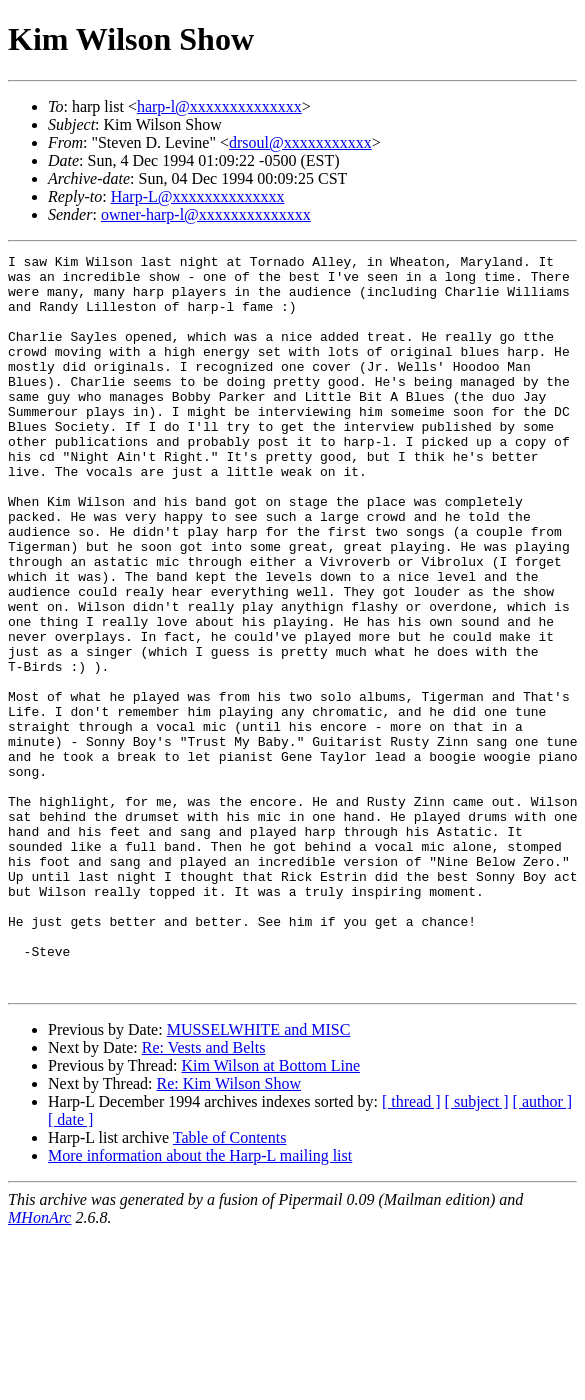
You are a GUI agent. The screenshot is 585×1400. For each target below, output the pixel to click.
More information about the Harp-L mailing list (200, 1302)
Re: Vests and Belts (204, 1194)
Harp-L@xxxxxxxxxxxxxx (198, 196)
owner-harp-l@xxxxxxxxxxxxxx (206, 214)
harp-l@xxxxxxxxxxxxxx (219, 106)
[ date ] (70, 1266)
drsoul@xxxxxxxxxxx (300, 142)
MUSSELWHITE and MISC (259, 1176)
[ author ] (543, 1248)
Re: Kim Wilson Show (229, 1230)
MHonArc (39, 1364)
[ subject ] (477, 1248)
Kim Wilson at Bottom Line (270, 1212)
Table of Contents (230, 1284)
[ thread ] (411, 1248)
